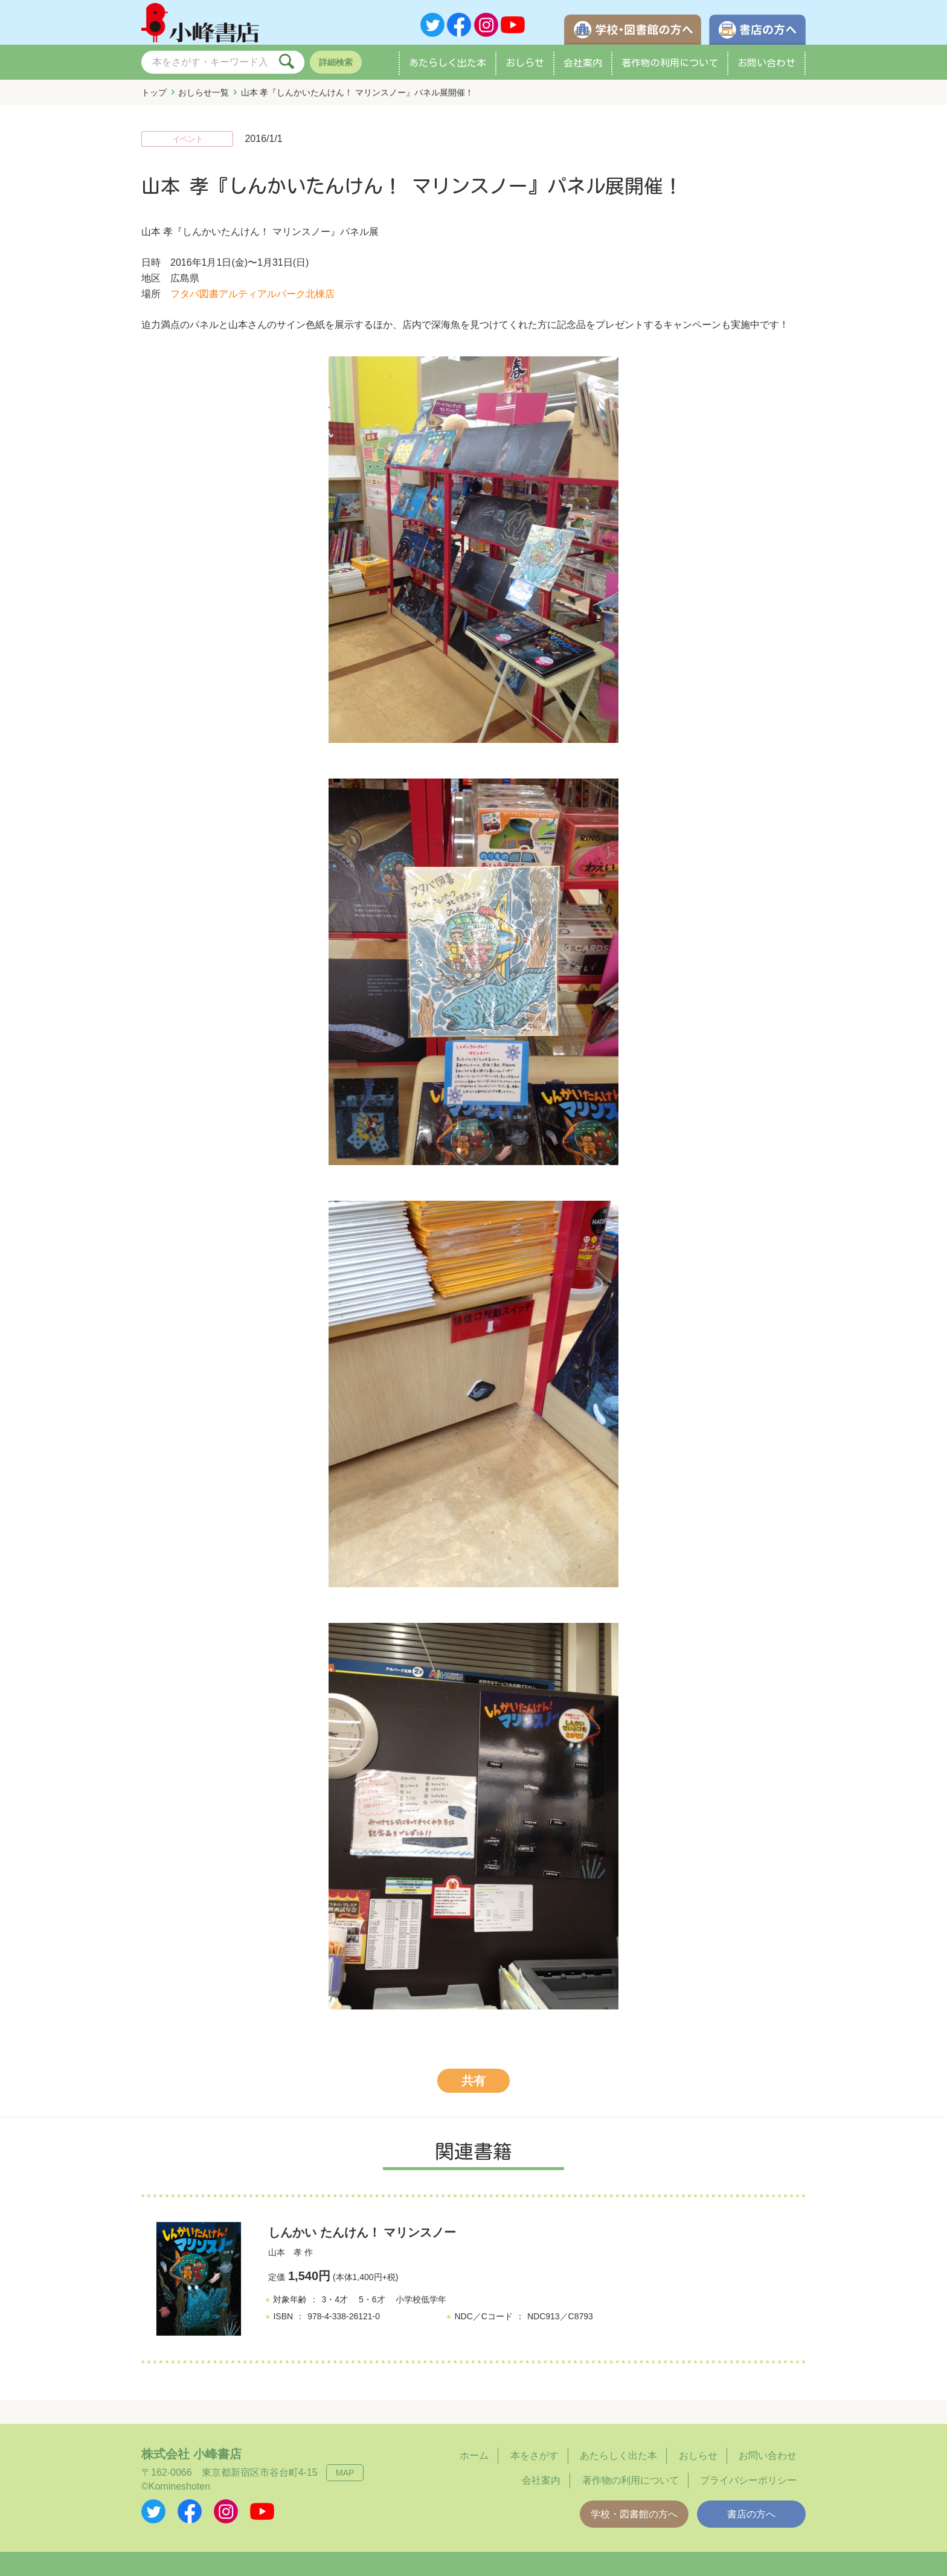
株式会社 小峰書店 (191, 2454)
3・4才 (334, 2299)
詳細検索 (336, 62)
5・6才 (372, 2299)
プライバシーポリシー (748, 2480)
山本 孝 (285, 2252)
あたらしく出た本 (447, 63)
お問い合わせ (766, 63)
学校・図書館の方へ (634, 2514)
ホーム (474, 2455)
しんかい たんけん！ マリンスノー (362, 2232)
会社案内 (582, 63)
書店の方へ (751, 2514)
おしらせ (525, 63)
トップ (154, 92)
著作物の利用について (669, 63)
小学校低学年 (421, 2299)
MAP (345, 2473)
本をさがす (534, 2455)
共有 (473, 2080)
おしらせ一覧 (203, 92)
